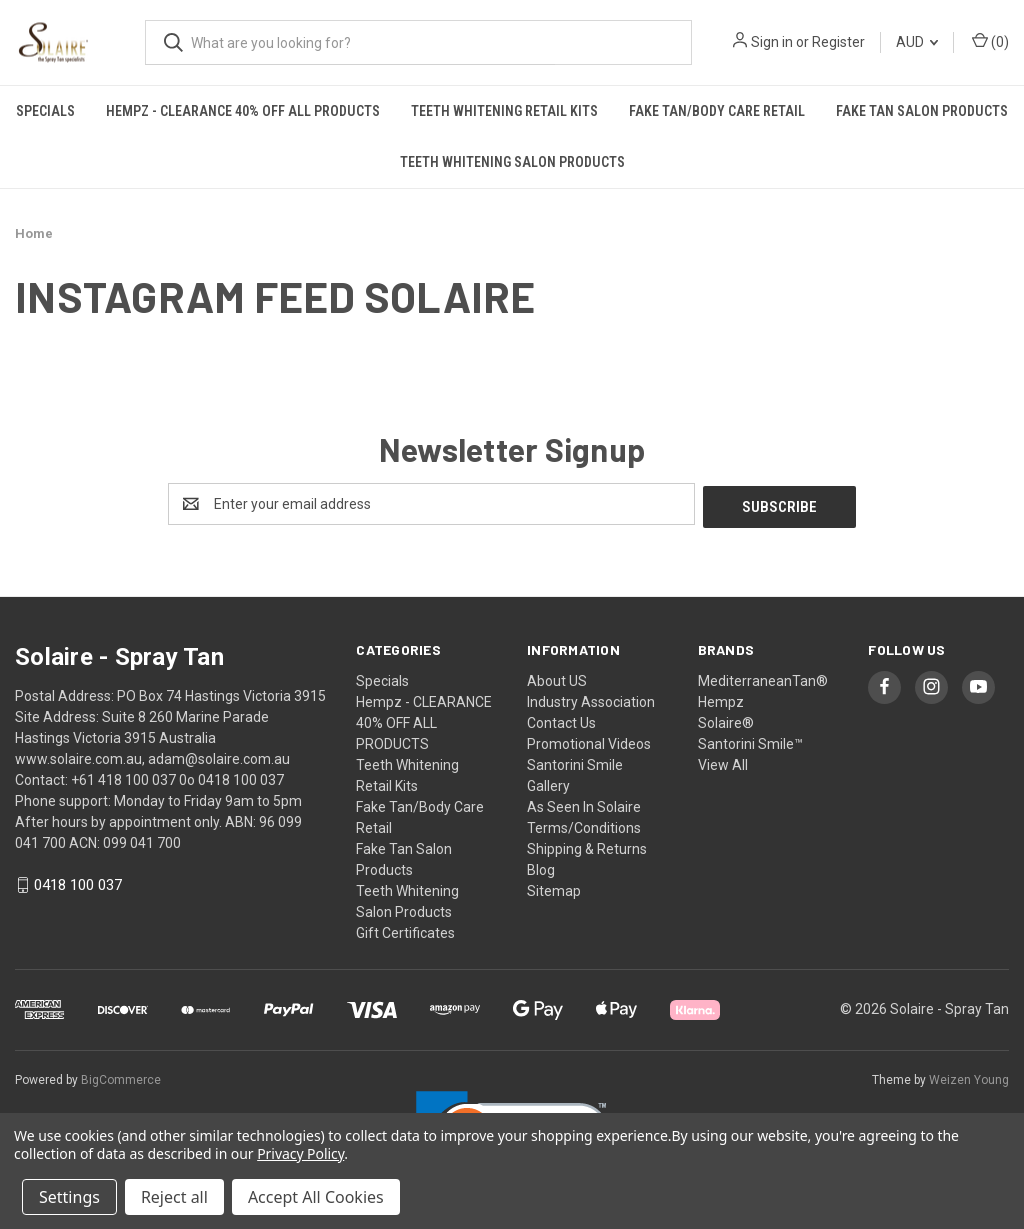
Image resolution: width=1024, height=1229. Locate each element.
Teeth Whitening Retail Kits (504, 111)
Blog (541, 867)
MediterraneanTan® (763, 678)
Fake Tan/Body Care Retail (717, 111)
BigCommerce (121, 1077)
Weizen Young (969, 1077)
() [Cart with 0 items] (990, 41)
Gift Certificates (405, 930)
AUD (917, 42)
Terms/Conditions (584, 825)
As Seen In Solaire (584, 804)
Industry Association (591, 699)
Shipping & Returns (587, 846)
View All (723, 762)
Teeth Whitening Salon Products (512, 162)
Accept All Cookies (316, 1197)
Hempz (721, 699)
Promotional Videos (589, 741)
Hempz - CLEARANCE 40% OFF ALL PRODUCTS (243, 111)
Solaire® (726, 720)
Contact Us (561, 720)
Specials (45, 111)
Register (838, 42)
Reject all (174, 1197)
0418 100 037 (78, 883)
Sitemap (554, 888)
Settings (69, 1197)
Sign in (772, 42)
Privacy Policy (300, 1153)
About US (557, 678)
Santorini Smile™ (750, 741)
